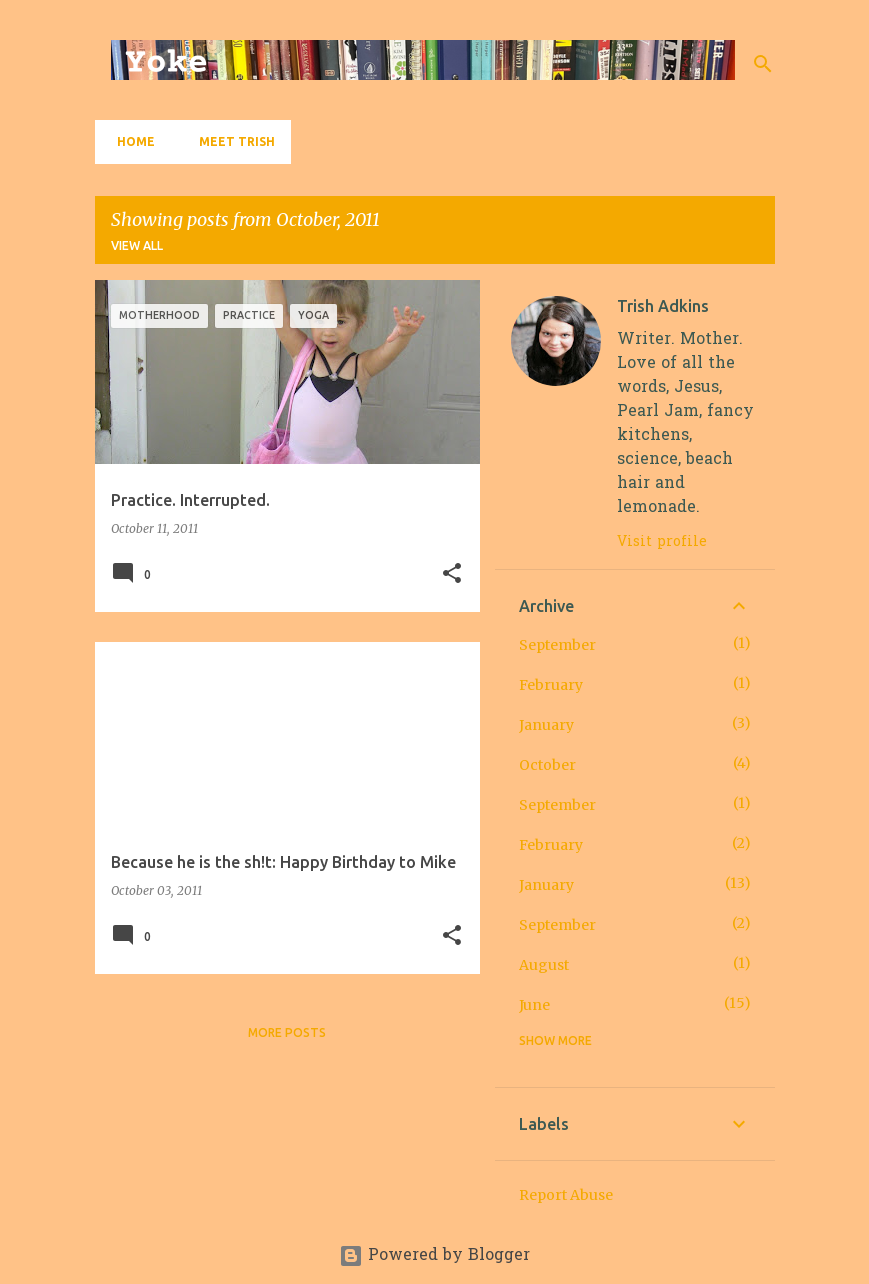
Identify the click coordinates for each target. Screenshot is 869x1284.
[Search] (763, 64)
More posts (287, 1032)
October (547, 765)
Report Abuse (566, 1195)
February (551, 685)
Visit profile (662, 542)
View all (137, 245)
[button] (452, 574)
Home (130, 141)
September (557, 645)
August (544, 965)
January (546, 725)
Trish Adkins (663, 306)
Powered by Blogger (434, 1256)
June (534, 1005)
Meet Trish (231, 141)
